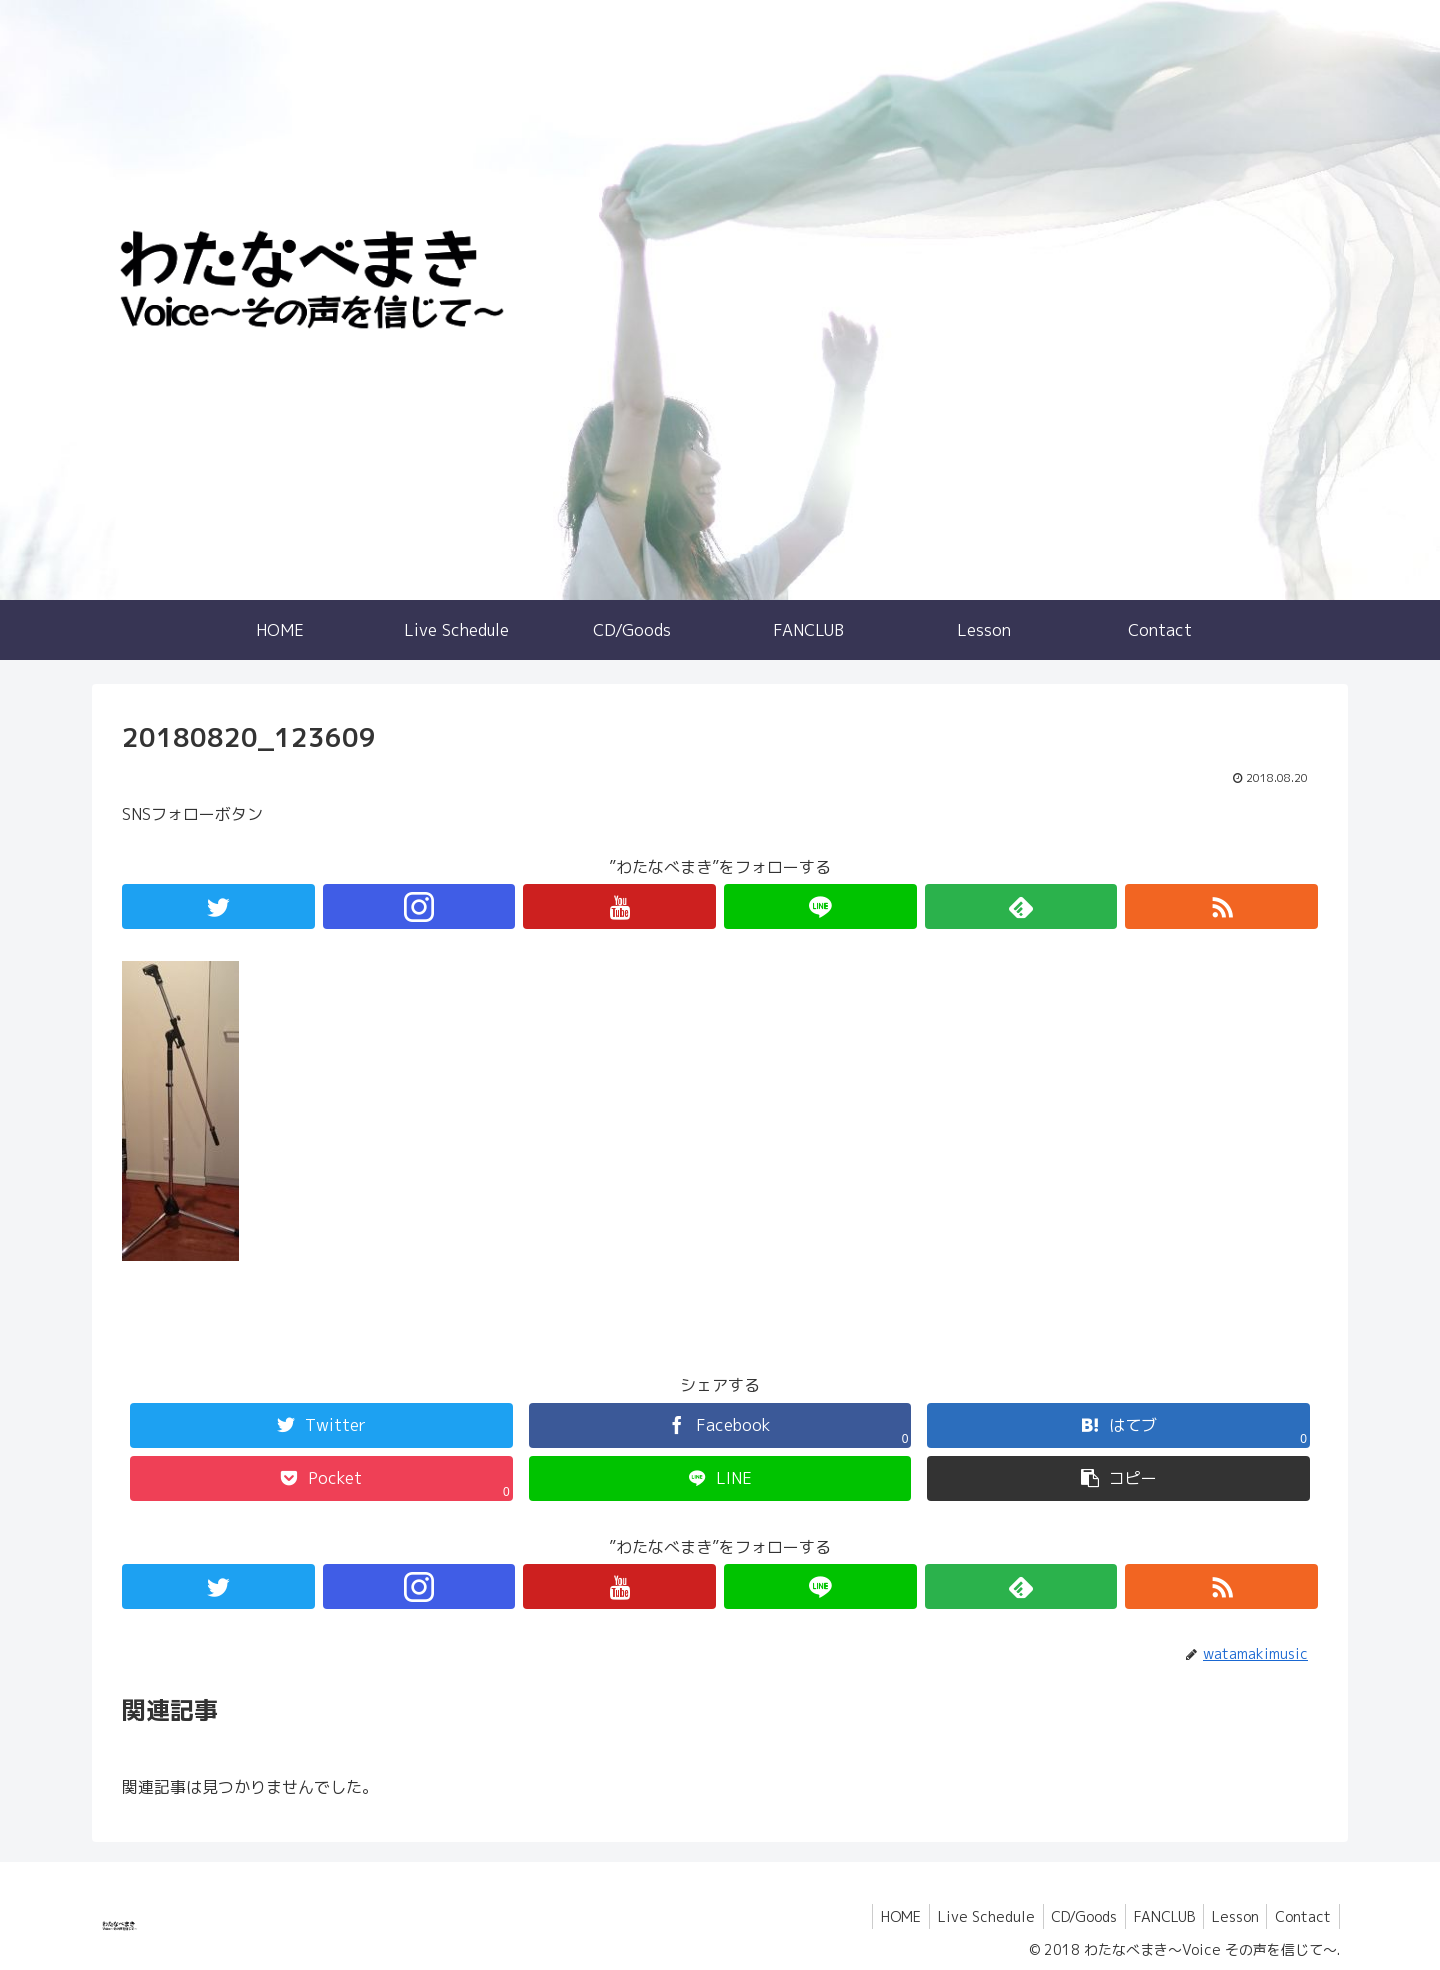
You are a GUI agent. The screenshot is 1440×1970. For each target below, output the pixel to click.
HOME (877, 1916)
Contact (1301, 1916)
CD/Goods (1069, 1916)
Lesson (1228, 1916)
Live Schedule (966, 1916)
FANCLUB (1153, 1916)
